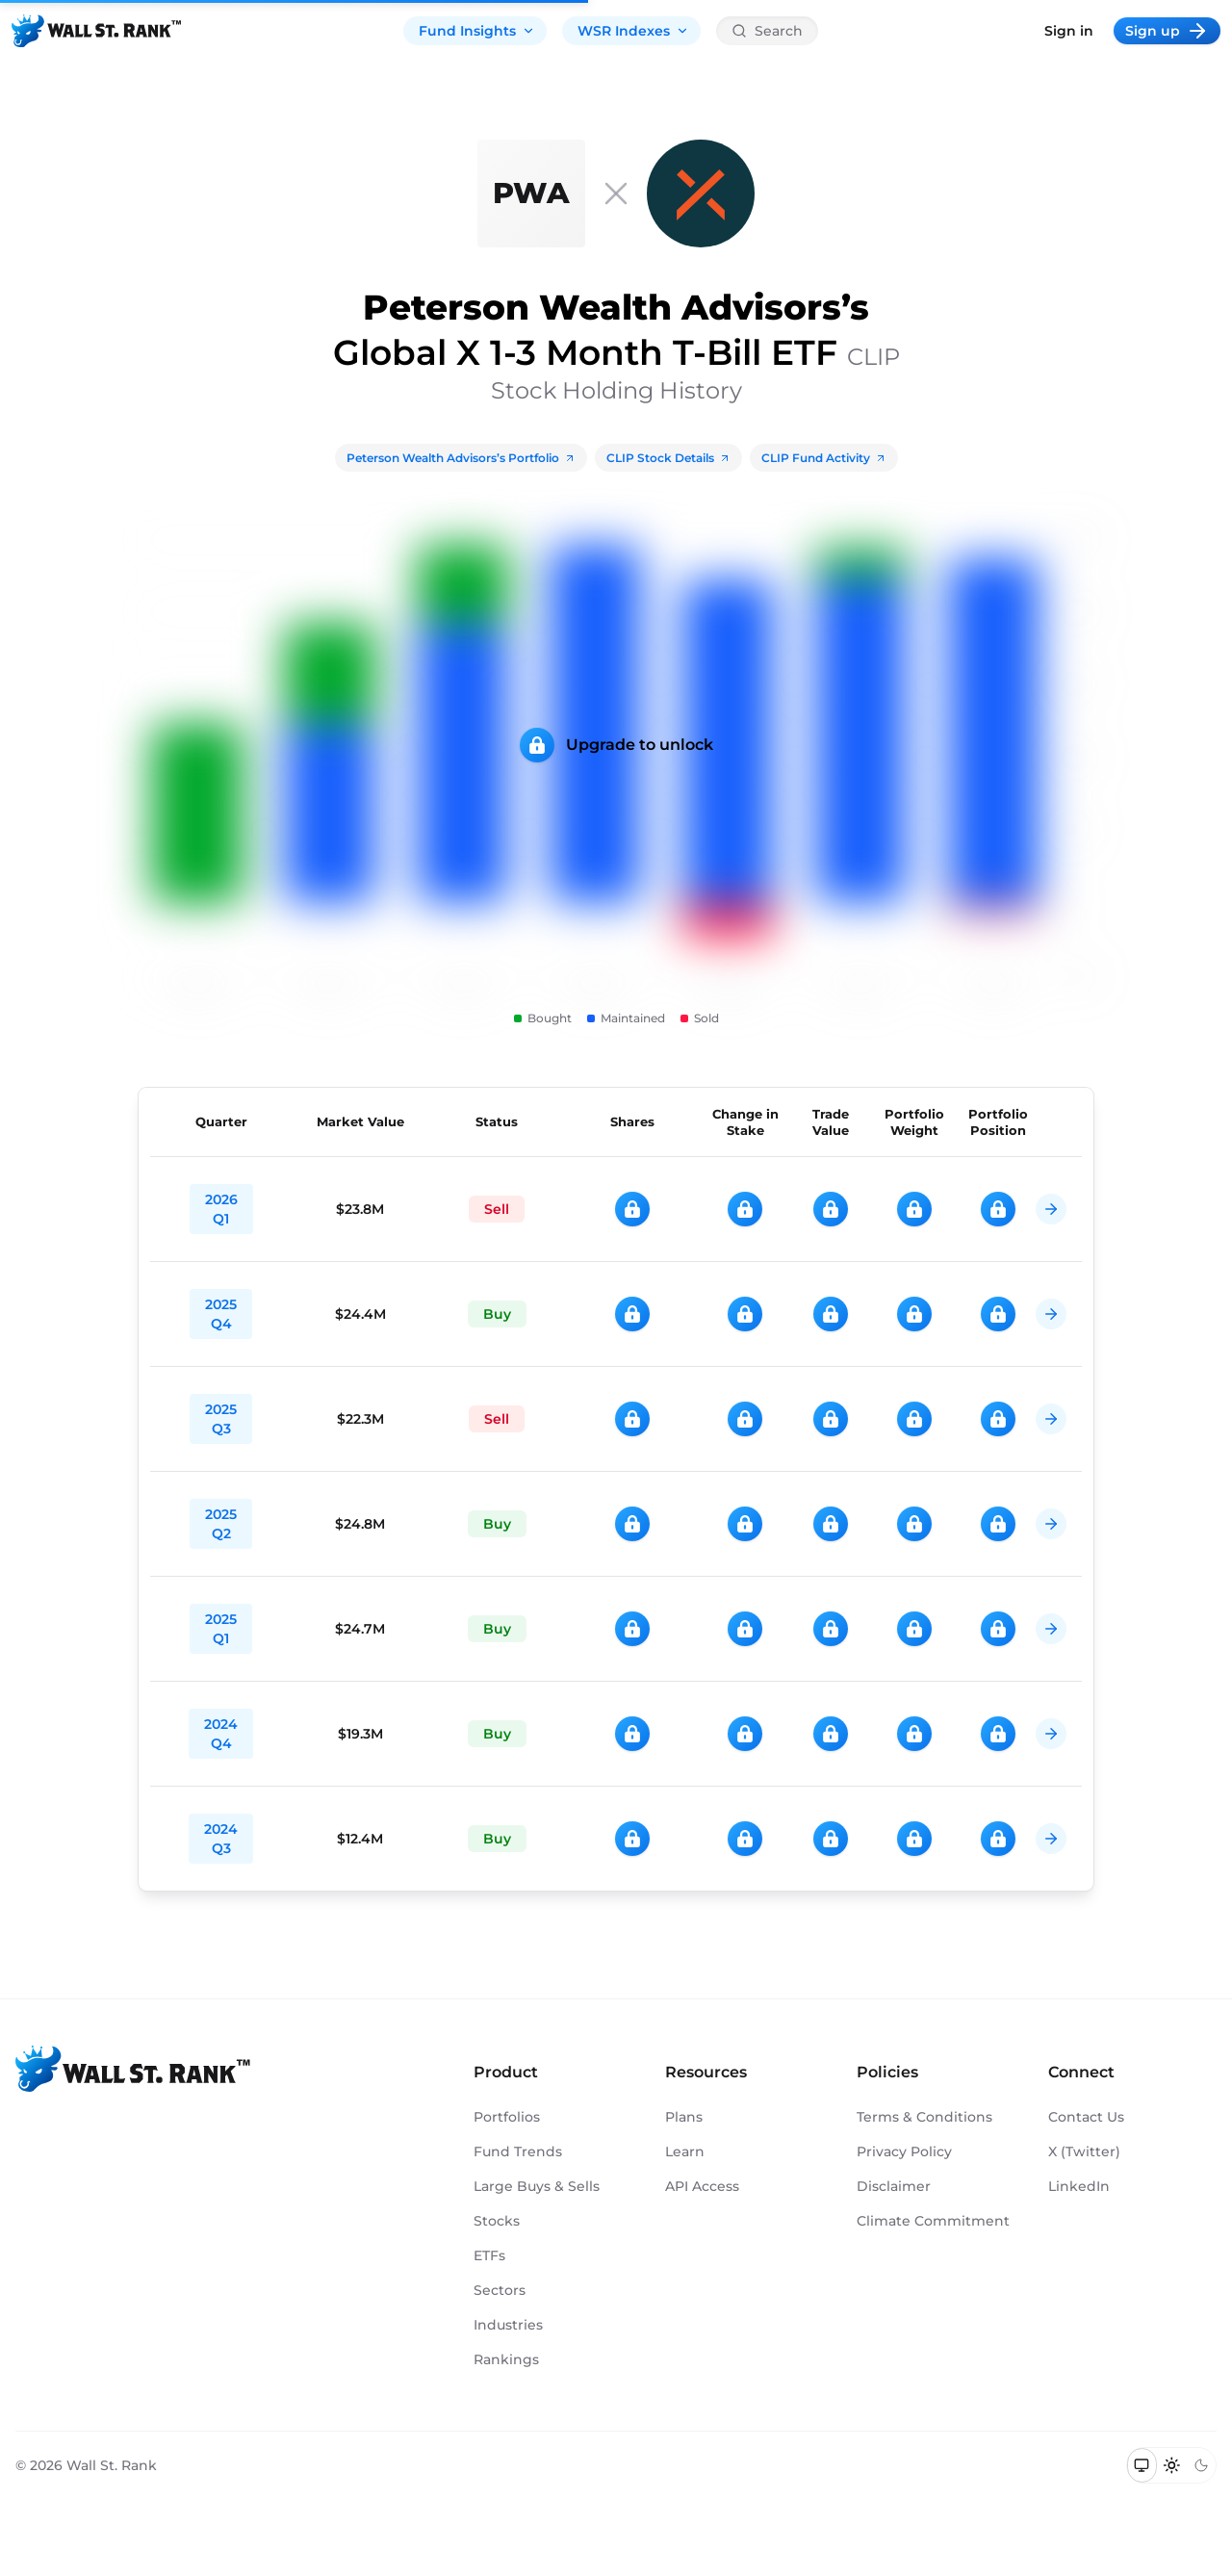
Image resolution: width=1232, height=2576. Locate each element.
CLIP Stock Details (668, 458)
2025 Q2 (221, 1524)
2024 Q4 (221, 1733)
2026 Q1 (221, 1209)
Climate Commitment (933, 2220)
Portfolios (507, 2116)
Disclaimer (894, 2186)
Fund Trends (518, 2151)
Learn (685, 2151)
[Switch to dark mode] (1201, 2465)
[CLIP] (701, 193)
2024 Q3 (221, 1838)
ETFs (489, 2255)
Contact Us (1086, 2116)
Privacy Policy (904, 2151)
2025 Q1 (221, 1628)
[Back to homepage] (96, 30)
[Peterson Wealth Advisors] (531, 193)
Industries (508, 2324)
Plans (684, 2116)
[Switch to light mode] (1172, 2465)
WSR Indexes (633, 30)
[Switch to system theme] (1142, 2465)
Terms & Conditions (924, 2116)
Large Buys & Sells (537, 2186)
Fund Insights (477, 30)
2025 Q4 (221, 1314)
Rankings (506, 2359)
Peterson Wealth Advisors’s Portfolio (461, 458)
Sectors (500, 2290)
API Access (702, 2186)
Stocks (497, 2220)
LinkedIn (1079, 2186)
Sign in (1068, 30)
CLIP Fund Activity (823, 458)
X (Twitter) (1084, 2151)
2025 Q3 (221, 1419)
